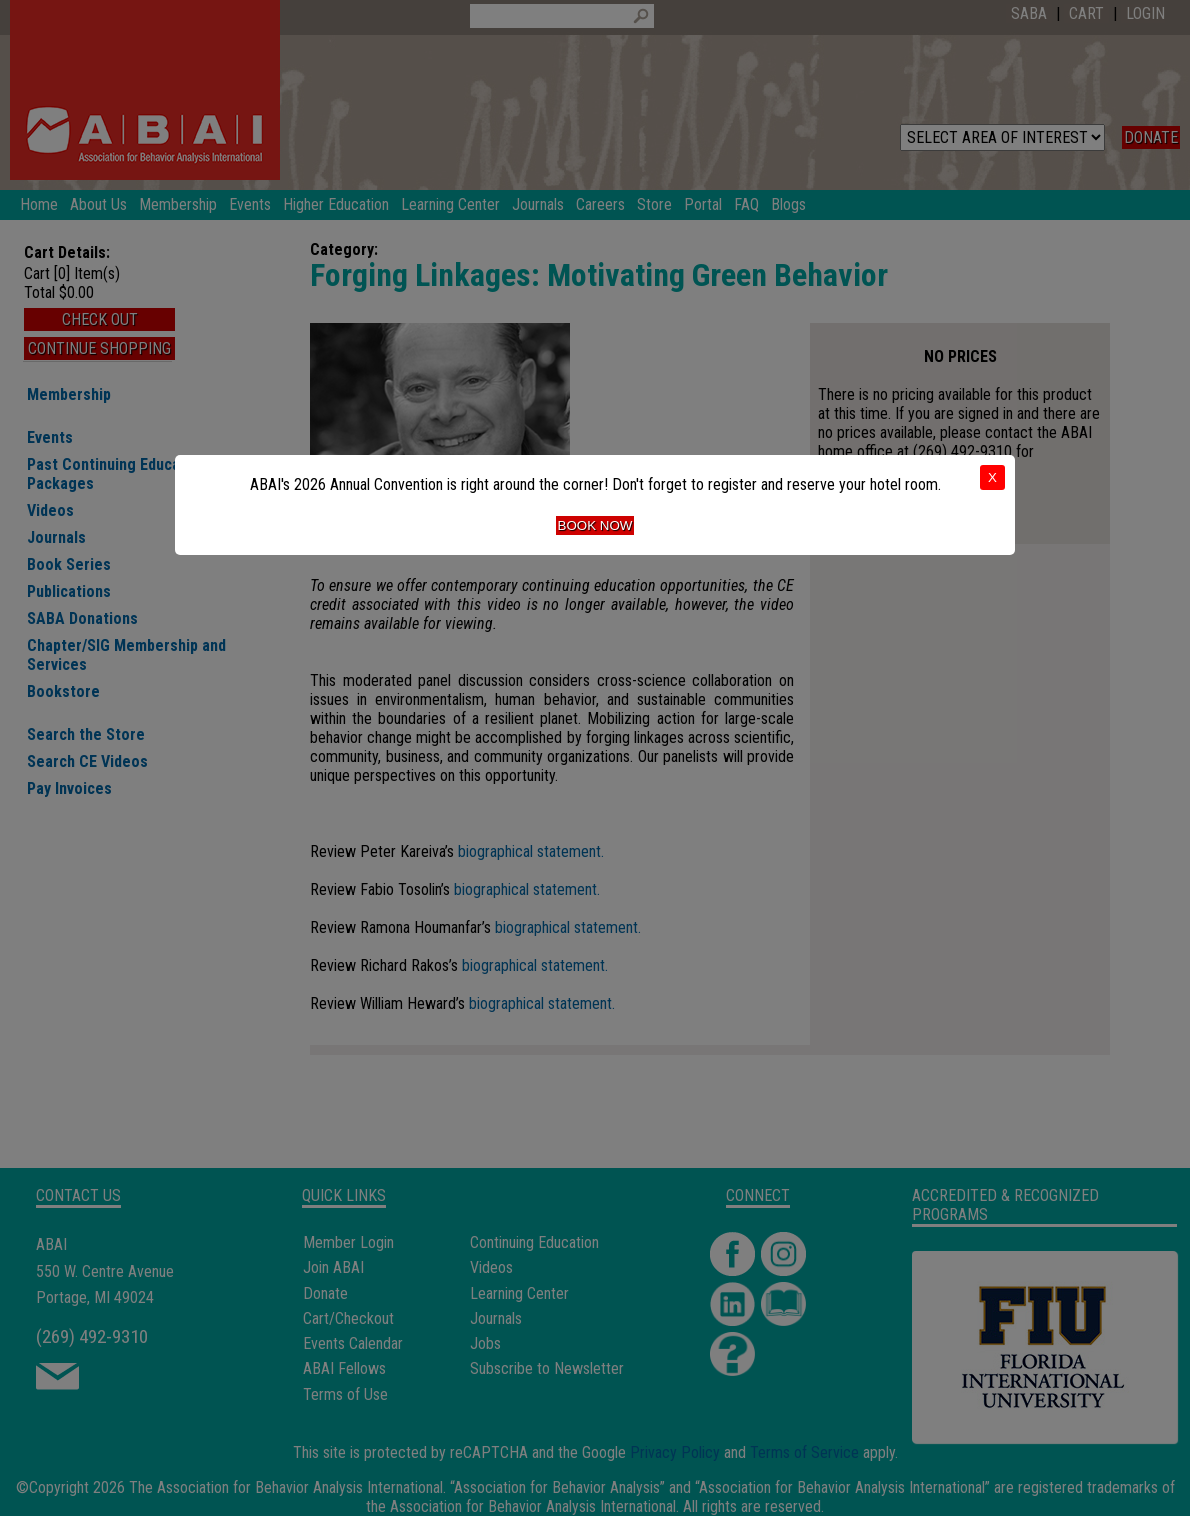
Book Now (595, 525)
